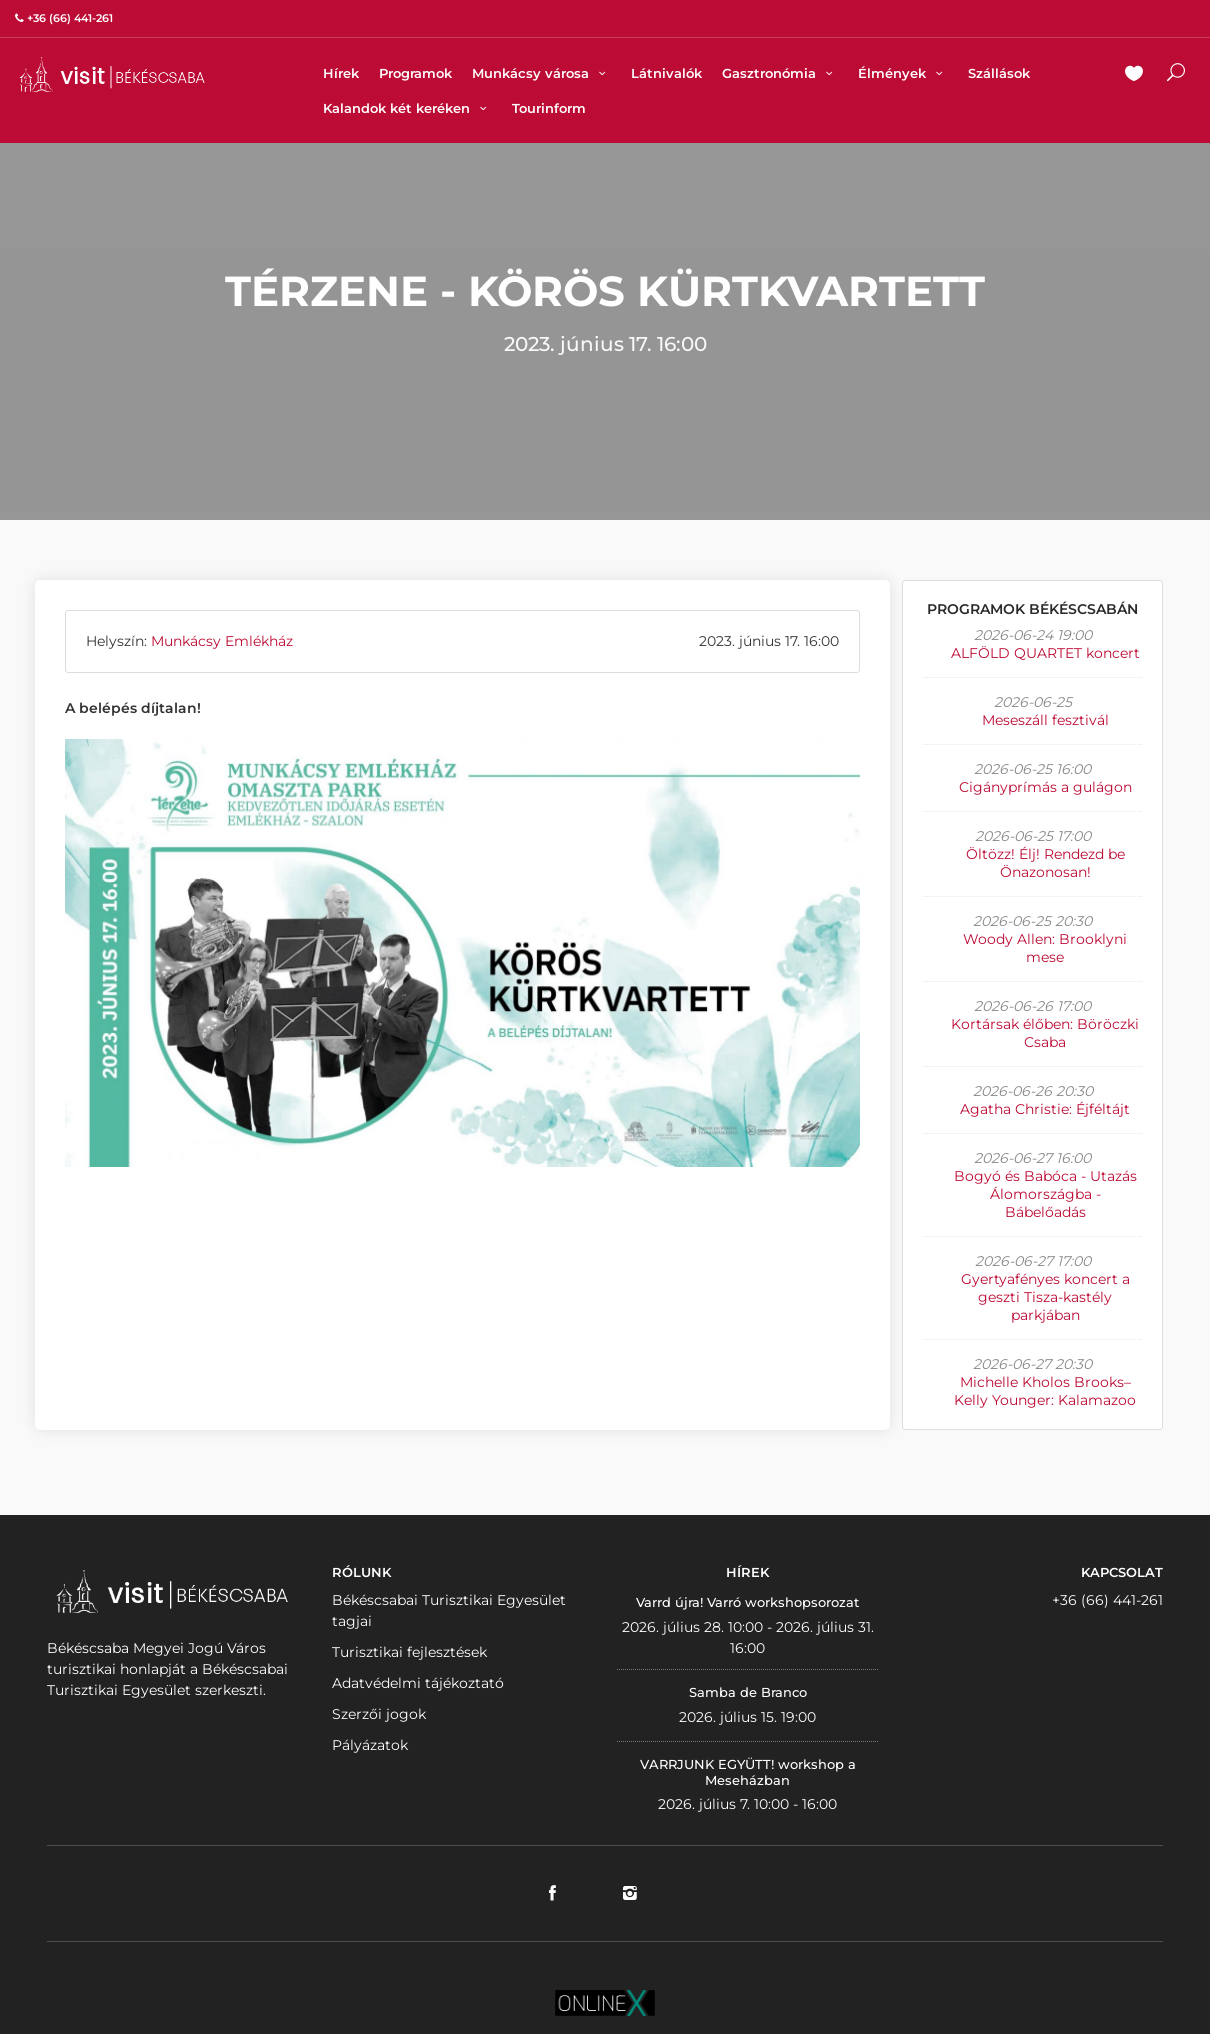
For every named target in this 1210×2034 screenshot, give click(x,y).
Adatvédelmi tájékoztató (418, 1683)
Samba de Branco (748, 1692)
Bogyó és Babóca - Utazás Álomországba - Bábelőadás (1045, 1194)
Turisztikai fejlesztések (409, 1652)
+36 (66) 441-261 (1107, 1600)
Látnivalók (666, 73)
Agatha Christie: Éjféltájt (1045, 1109)
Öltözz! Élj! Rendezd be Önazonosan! (1045, 863)
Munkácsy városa (541, 73)
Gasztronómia (780, 73)
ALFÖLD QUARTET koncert (1045, 653)
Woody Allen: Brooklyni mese (1045, 948)
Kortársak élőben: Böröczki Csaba (1045, 1033)
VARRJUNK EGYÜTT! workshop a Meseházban (748, 1772)
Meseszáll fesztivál (1045, 720)
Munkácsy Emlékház (222, 641)
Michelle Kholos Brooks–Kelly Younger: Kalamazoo (1045, 1391)
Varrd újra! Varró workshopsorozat (747, 1602)
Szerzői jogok (379, 1714)
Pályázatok (370, 1745)
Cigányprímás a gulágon (1045, 787)
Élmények (903, 73)
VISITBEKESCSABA (112, 74)
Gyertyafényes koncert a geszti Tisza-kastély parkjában (1045, 1297)
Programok (415, 73)
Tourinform (549, 108)
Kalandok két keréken (407, 108)
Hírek (341, 73)
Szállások (999, 73)
